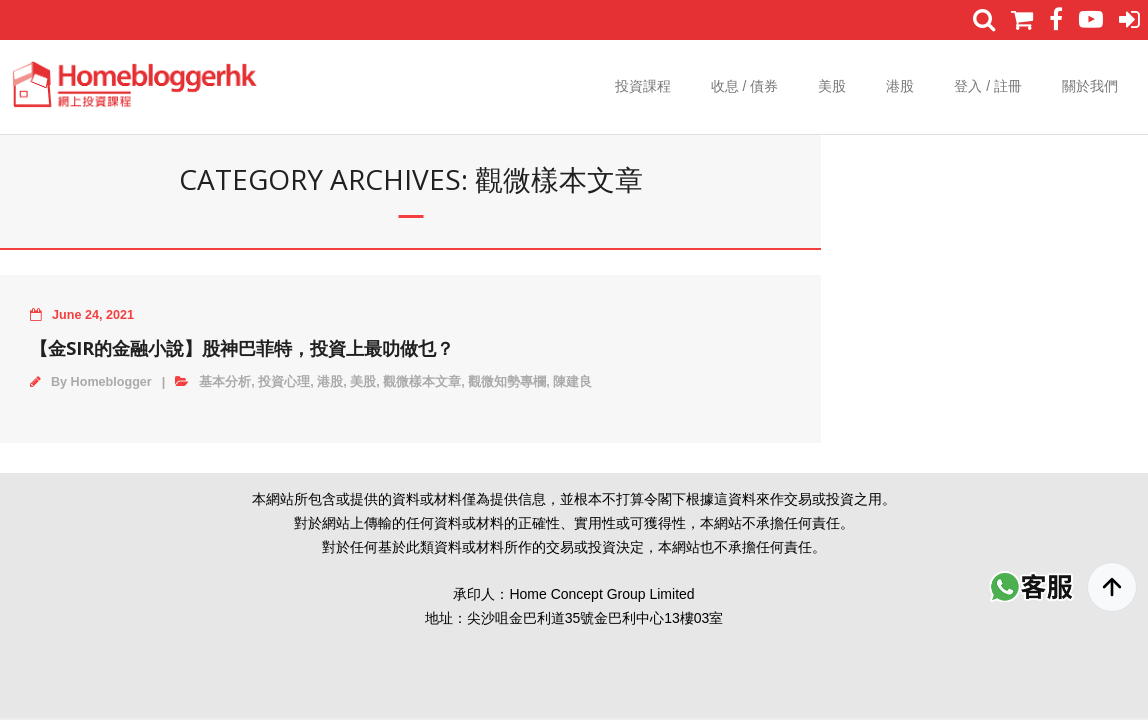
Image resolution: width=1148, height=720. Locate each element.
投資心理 (284, 382)
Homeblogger (111, 382)
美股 (832, 86)
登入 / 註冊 (988, 86)
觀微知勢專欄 (507, 382)
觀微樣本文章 (422, 382)
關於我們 (1090, 86)
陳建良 (572, 382)
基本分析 (225, 382)
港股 (900, 86)
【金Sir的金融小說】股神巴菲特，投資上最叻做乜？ (242, 348)
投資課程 (643, 86)
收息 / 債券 (745, 86)
